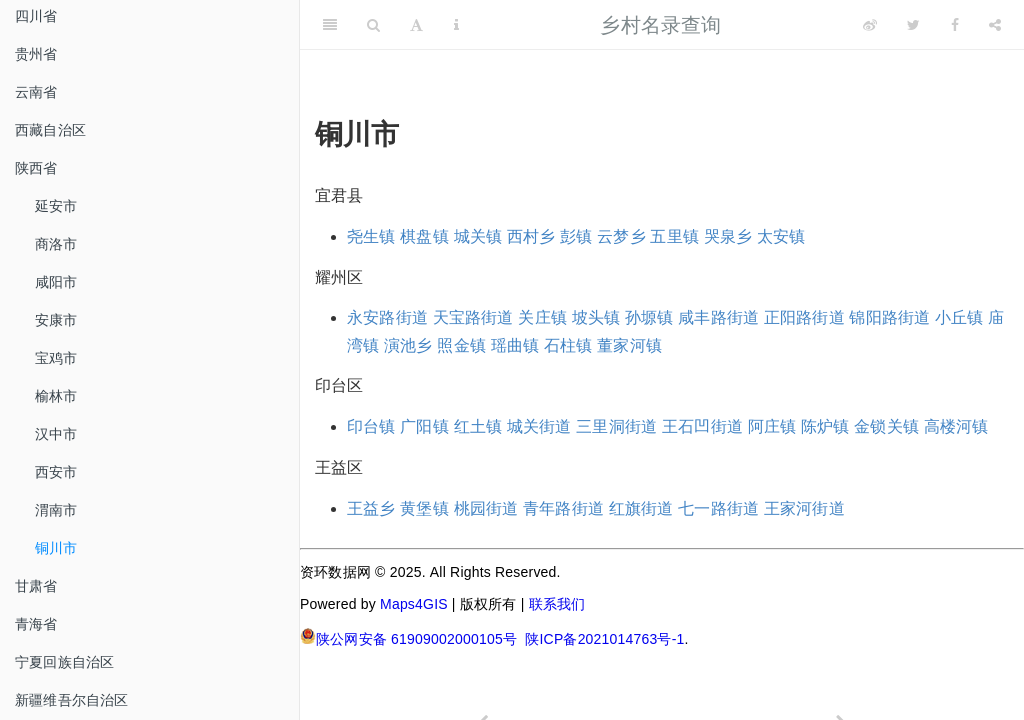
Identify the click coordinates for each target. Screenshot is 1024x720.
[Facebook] (955, 25)
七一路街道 (718, 508)
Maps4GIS (414, 604)
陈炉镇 (825, 426)
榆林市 (56, 396)
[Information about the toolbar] (456, 25)
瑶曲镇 (515, 345)
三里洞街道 (616, 426)
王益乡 (371, 508)
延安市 (56, 206)
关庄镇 (542, 317)
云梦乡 (621, 236)
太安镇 (781, 236)
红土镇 (478, 426)
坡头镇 (596, 317)
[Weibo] (870, 25)
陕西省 (36, 168)
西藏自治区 (50, 130)
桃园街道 (486, 508)
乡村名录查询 (660, 25)
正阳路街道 (804, 317)
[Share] (995, 25)
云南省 (36, 92)
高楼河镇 (956, 426)
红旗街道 (641, 508)
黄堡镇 (424, 508)
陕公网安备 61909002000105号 (408, 637)
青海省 (36, 624)
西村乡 (531, 236)
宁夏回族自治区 (64, 662)
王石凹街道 (702, 426)
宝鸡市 (56, 358)
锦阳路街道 (889, 317)
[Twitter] (913, 25)
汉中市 (56, 434)
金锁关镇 (886, 426)
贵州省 (36, 54)
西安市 (56, 472)
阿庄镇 (772, 426)
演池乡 (408, 345)
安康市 (56, 320)
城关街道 (539, 426)
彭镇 (576, 236)
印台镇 (371, 426)
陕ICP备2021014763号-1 (604, 639)
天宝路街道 (473, 317)
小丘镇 (959, 317)
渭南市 (56, 510)
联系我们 (557, 604)
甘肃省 (36, 586)
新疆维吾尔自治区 (72, 700)
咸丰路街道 (718, 317)
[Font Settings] (416, 25)
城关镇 (478, 236)
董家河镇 (629, 345)
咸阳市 (56, 282)
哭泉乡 (728, 236)
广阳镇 (424, 426)
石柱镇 (568, 345)
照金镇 (461, 345)
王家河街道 (804, 508)
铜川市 (56, 548)
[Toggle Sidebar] (330, 25)
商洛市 (56, 244)
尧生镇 (371, 236)
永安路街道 (387, 317)
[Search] (373, 25)
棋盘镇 (424, 236)
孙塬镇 (649, 317)
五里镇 (674, 236)
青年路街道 (563, 508)
